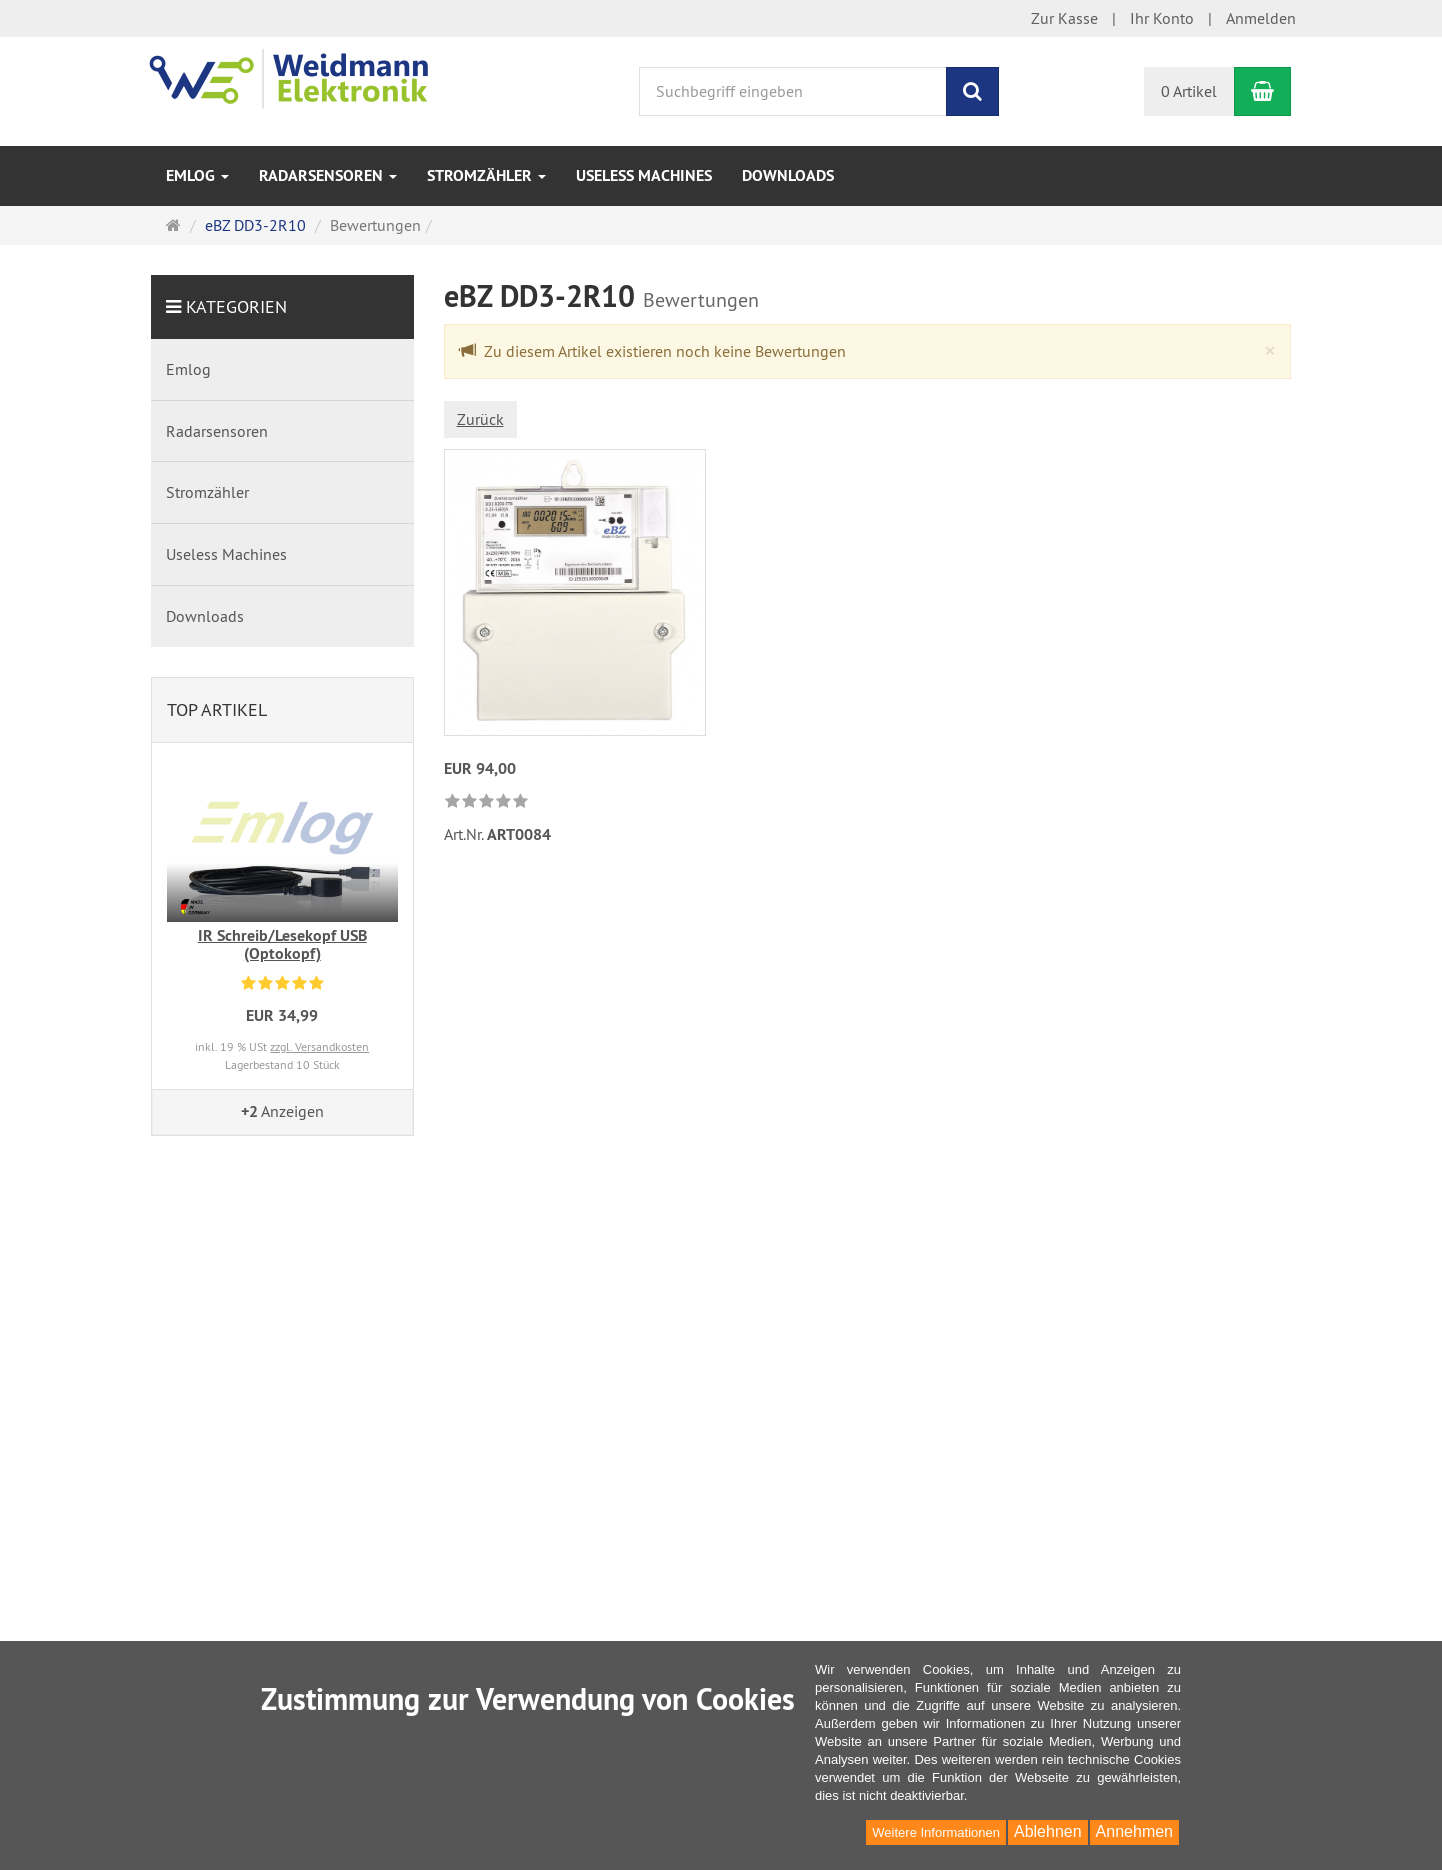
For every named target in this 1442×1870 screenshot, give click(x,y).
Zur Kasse (1064, 18)
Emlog (197, 175)
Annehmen (1134, 1831)
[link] (486, 802)
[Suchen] (972, 91)
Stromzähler (486, 175)
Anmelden (1261, 18)
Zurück (480, 419)
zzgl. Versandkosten (319, 1046)
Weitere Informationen (936, 1832)
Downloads (788, 175)
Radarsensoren (328, 175)
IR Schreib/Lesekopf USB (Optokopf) (282, 944)
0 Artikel (1189, 91)
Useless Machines (644, 175)
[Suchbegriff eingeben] (793, 91)
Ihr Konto (1162, 18)
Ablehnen (1048, 1831)
